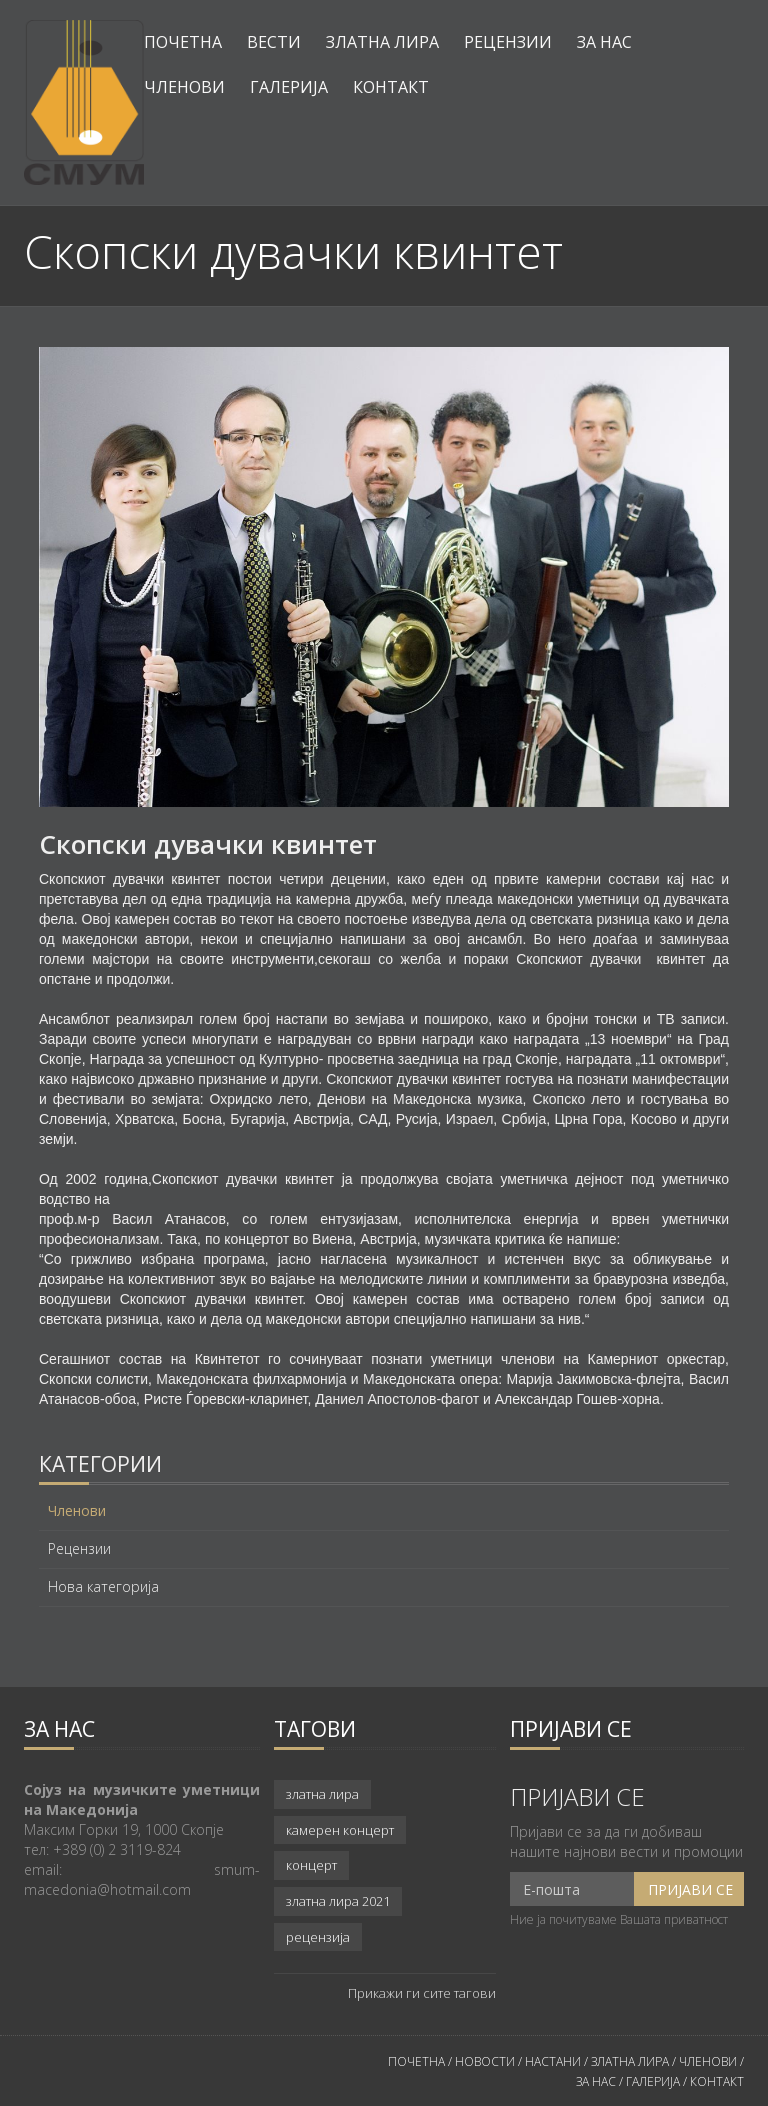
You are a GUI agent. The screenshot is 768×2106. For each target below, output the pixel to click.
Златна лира (382, 42)
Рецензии (508, 42)
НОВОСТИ (485, 2061)
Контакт (391, 87)
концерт (311, 1865)
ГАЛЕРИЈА (653, 2081)
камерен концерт (340, 1830)
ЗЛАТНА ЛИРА (630, 2061)
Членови (184, 87)
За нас (604, 42)
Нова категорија (103, 1587)
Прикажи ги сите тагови (422, 1993)
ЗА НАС (596, 2081)
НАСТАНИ (553, 2061)
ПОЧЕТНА (416, 2061)
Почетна (183, 42)
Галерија (289, 87)
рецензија (318, 1937)
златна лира (322, 1794)
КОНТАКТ (717, 2081)
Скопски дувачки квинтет (208, 844)
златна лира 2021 (338, 1901)
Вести (274, 42)
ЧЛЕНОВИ (709, 2061)
